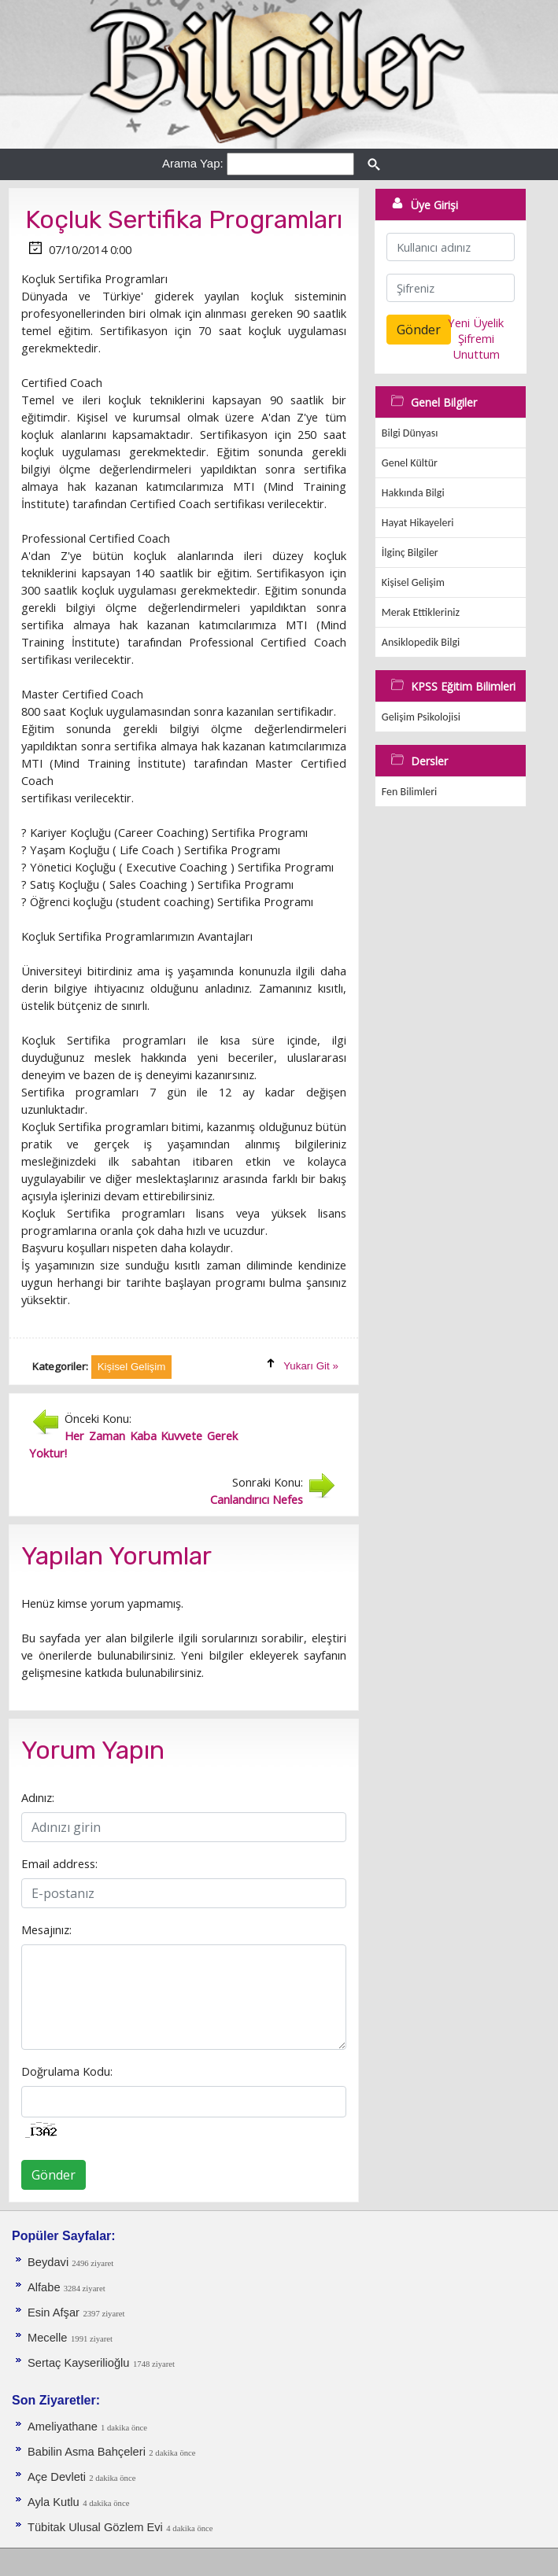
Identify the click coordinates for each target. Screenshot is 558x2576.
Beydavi (50, 2262)
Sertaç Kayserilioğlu (79, 2363)
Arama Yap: (193, 163)
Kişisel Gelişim (413, 582)
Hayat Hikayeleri (418, 522)
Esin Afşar (53, 2312)
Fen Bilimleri (409, 791)
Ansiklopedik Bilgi (421, 642)
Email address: (59, 1863)
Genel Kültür (410, 463)
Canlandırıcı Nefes (256, 1499)
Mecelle (48, 2337)
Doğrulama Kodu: (67, 2071)
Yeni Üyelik (476, 322)
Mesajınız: (46, 1929)
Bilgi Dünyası (410, 433)
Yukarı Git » (310, 1366)
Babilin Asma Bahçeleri (87, 2451)
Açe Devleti (58, 2477)
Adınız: (37, 1797)
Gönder (53, 2175)
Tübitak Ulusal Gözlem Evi (95, 2527)
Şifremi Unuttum (476, 346)
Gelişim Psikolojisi (421, 717)
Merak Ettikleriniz (421, 612)
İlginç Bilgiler (410, 552)
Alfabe (46, 2287)
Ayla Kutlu (53, 2502)
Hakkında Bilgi (413, 492)
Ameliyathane (64, 2426)
